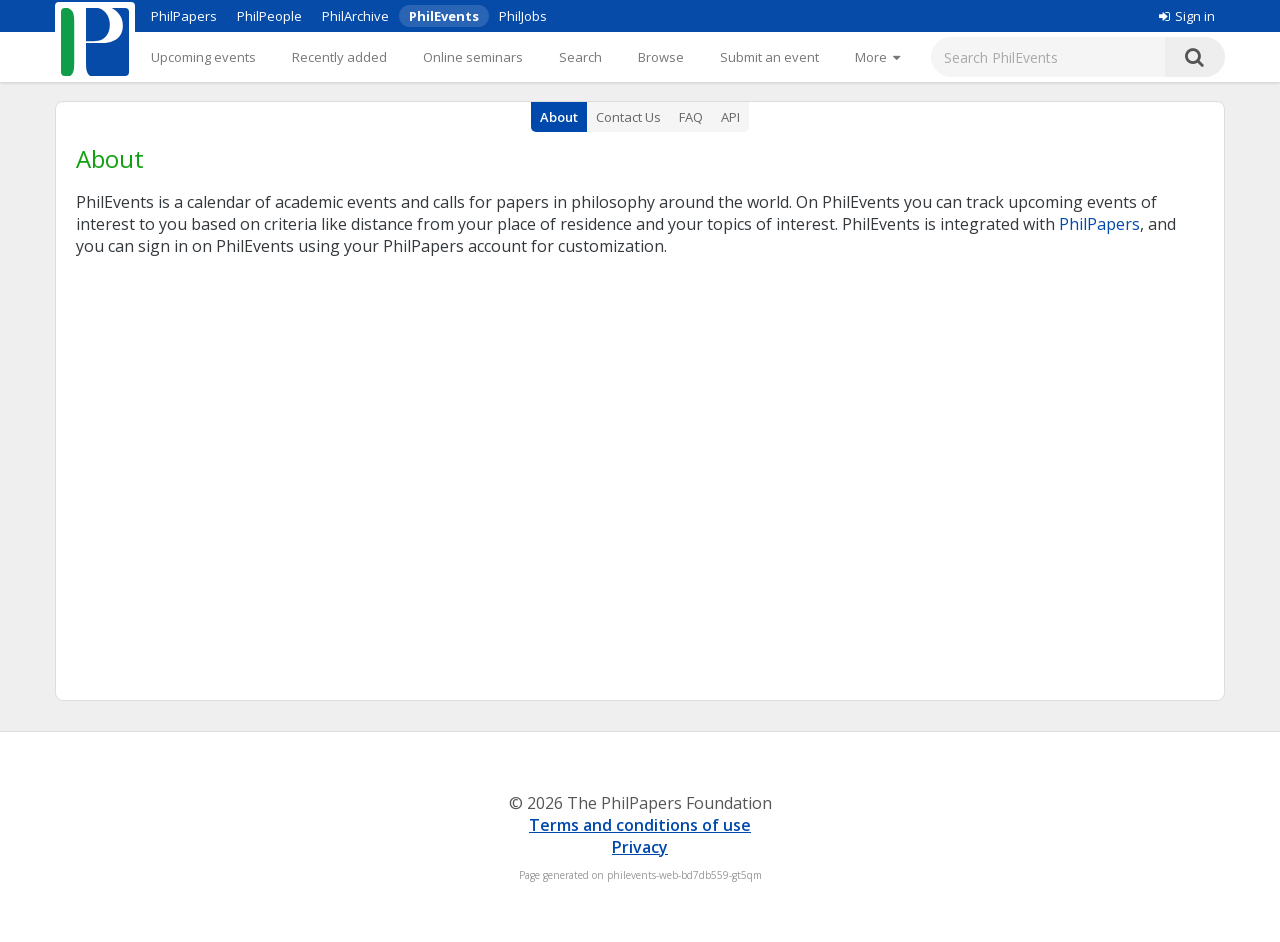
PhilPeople (269, 16)
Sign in (1187, 16)
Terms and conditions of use (640, 825)
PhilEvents (444, 16)
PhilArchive (355, 16)
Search (580, 57)
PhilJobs (523, 16)
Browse (661, 57)
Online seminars (473, 57)
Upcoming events (203, 57)
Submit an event (769, 57)
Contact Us (628, 117)
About (559, 117)
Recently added (339, 57)
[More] (877, 57)
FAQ (691, 117)
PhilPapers (184, 16)
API (730, 117)
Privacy (640, 847)
